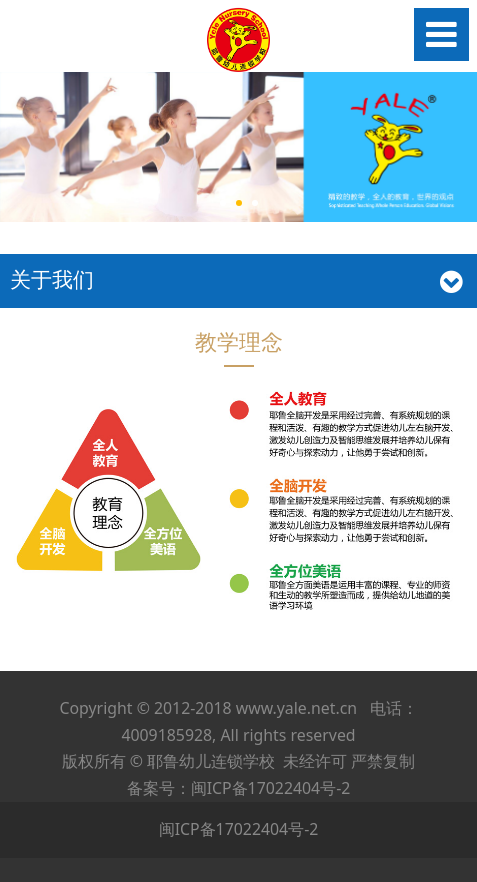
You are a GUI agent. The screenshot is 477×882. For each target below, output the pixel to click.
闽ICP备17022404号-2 (239, 829)
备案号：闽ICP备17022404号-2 (239, 788)
